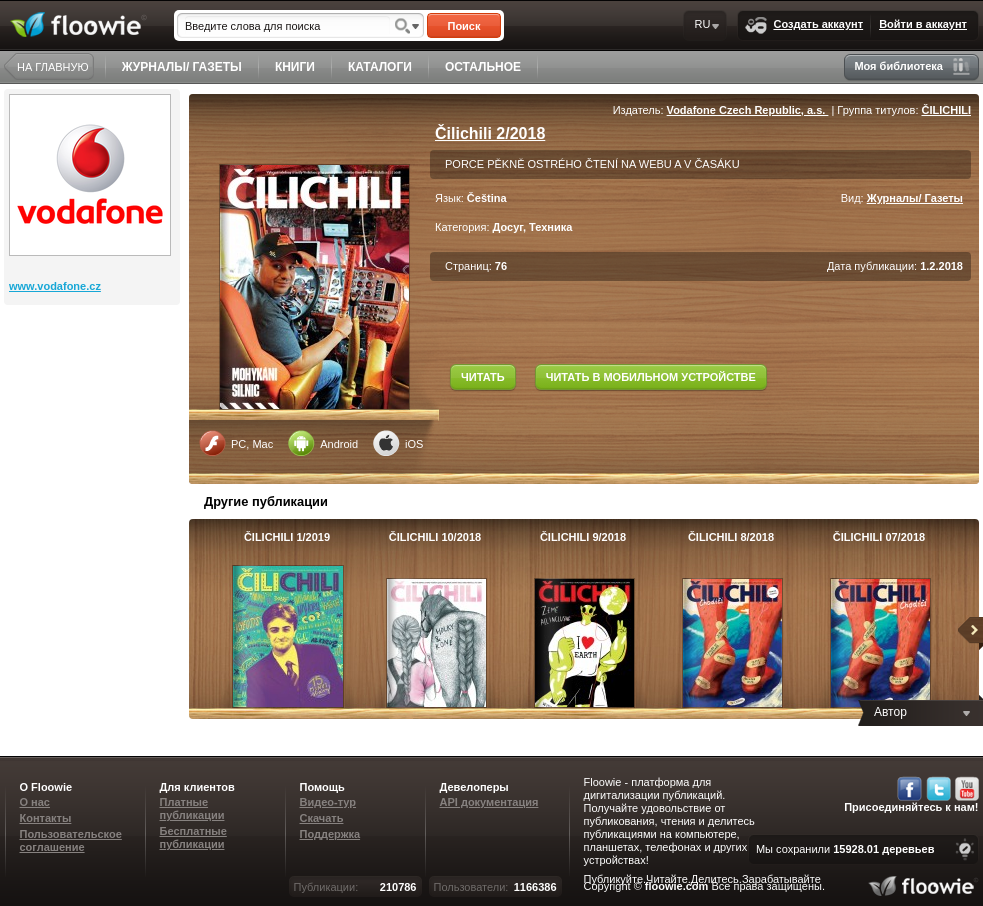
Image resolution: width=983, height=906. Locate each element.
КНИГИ (295, 67)
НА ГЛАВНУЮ (53, 67)
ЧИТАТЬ (483, 377)
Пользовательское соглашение (71, 840)
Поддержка (330, 834)
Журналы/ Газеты (915, 198)
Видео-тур (328, 802)
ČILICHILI (947, 110)
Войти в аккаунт (923, 24)
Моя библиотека (912, 66)
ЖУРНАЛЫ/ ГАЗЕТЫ (182, 67)
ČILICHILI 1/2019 (287, 537)
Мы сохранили (845, 849)
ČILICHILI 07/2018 (879, 537)
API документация (489, 802)
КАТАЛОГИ (380, 67)
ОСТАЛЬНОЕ (483, 67)
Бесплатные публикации (193, 837)
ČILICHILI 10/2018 (435, 537)
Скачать (322, 818)
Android (323, 443)
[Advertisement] (94, 385)
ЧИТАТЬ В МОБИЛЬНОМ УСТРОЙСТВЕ (651, 377)
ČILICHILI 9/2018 (583, 537)
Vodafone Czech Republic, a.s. (748, 110)
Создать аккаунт (804, 25)
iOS (398, 443)
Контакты (46, 818)
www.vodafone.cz (55, 286)
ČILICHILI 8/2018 (731, 537)
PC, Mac (236, 443)
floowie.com (677, 886)
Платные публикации (192, 808)
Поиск (463, 26)
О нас (35, 802)
